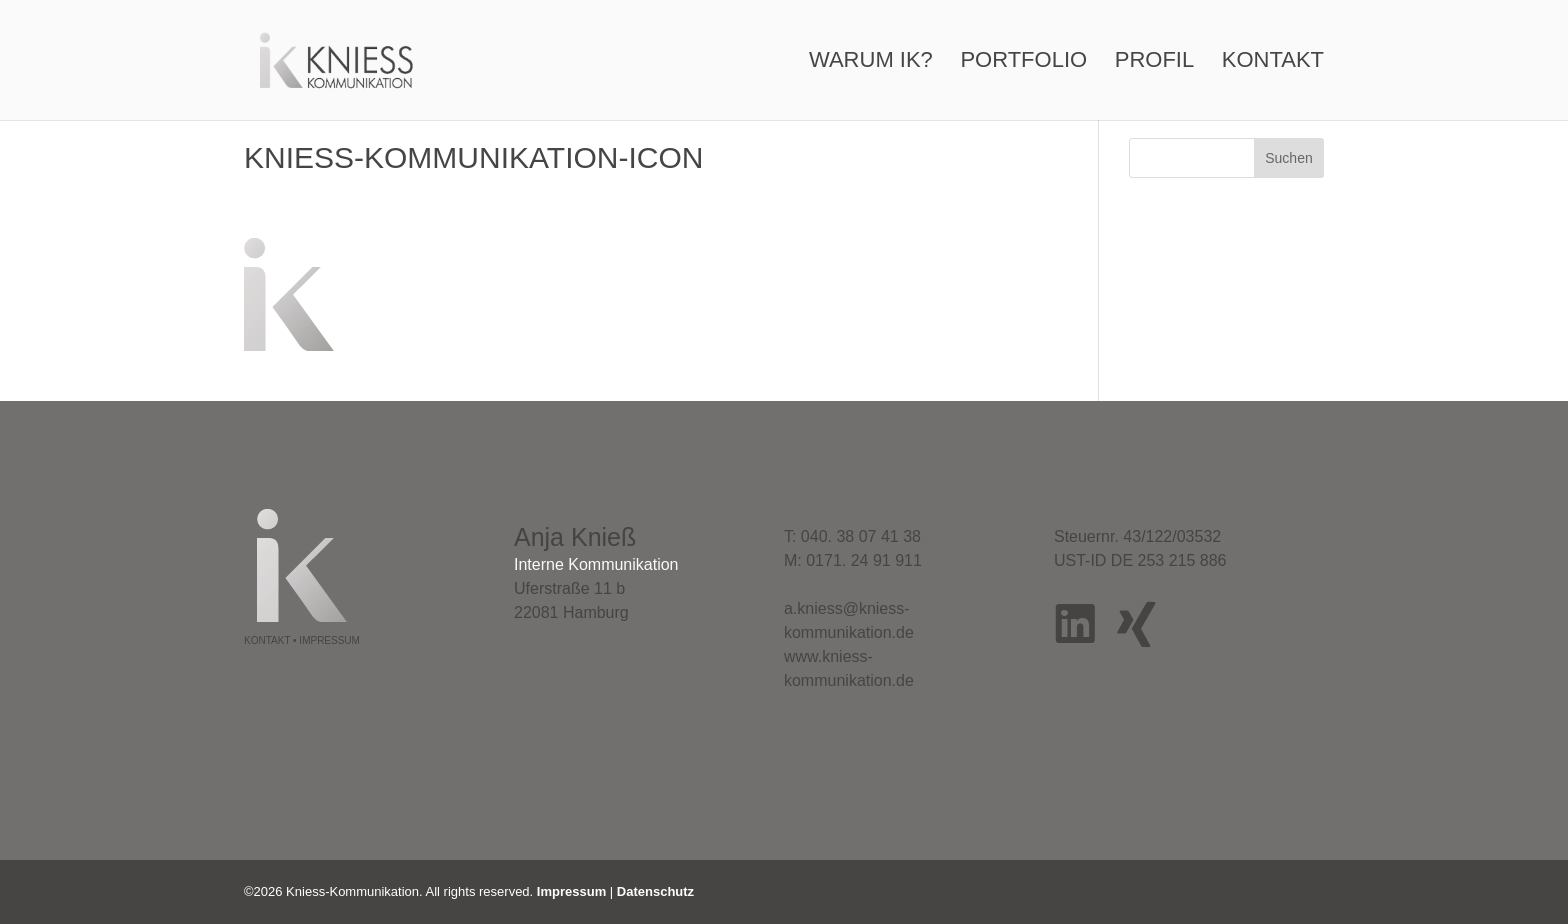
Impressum (571, 891)
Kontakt (1273, 62)
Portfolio (1023, 62)
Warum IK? (871, 62)
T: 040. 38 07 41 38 (852, 536)
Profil (1154, 62)
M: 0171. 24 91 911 (853, 560)
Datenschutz (655, 891)
